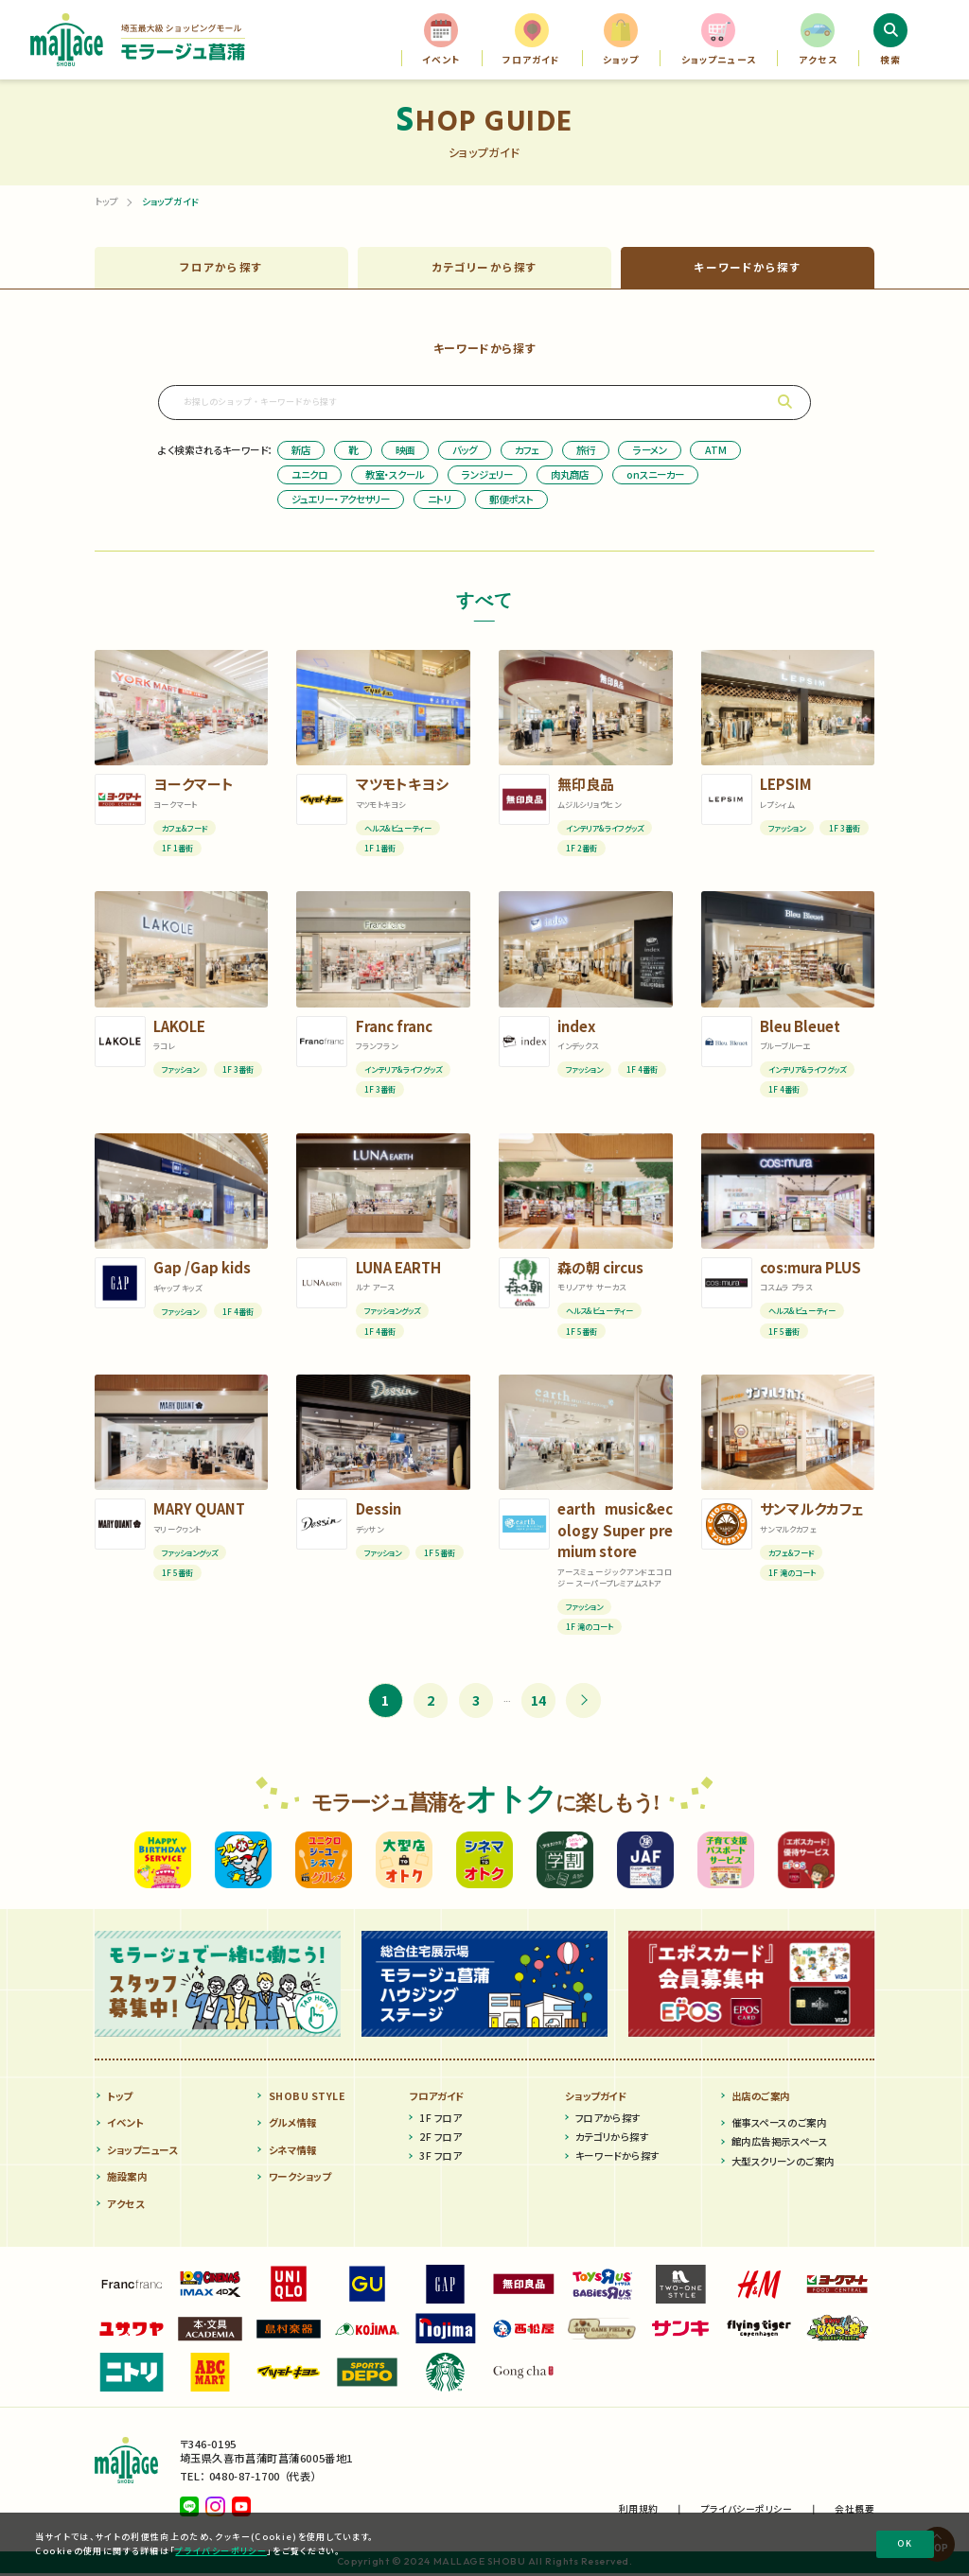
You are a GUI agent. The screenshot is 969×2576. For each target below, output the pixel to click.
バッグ (464, 452)
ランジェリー (487, 476)
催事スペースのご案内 (778, 2125)
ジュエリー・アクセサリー (340, 501)
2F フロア (440, 2139)
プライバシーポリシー (221, 2551)
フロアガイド (437, 2099)
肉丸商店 (570, 476)
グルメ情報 (293, 2125)
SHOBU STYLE (307, 2099)
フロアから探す (608, 2120)
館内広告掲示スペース (779, 2145)
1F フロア (440, 2120)
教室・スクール (394, 476)
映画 (405, 452)
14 (539, 1702)
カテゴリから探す (611, 2139)
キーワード (748, 268)
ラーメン (650, 452)
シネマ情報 (293, 2153)
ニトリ (439, 501)
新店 (300, 452)
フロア (221, 268)
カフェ (526, 452)
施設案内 (127, 2179)
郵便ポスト (511, 501)
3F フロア (440, 2159)
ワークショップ (300, 2179)
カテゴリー (485, 268)
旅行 (585, 452)
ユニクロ (309, 476)
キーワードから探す (617, 2159)
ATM (716, 452)
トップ (106, 202)
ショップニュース (142, 2153)
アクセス (125, 2206)
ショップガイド (595, 2099)
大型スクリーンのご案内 (783, 2164)
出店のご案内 (760, 2099)
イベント (125, 2125)
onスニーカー (655, 476)
